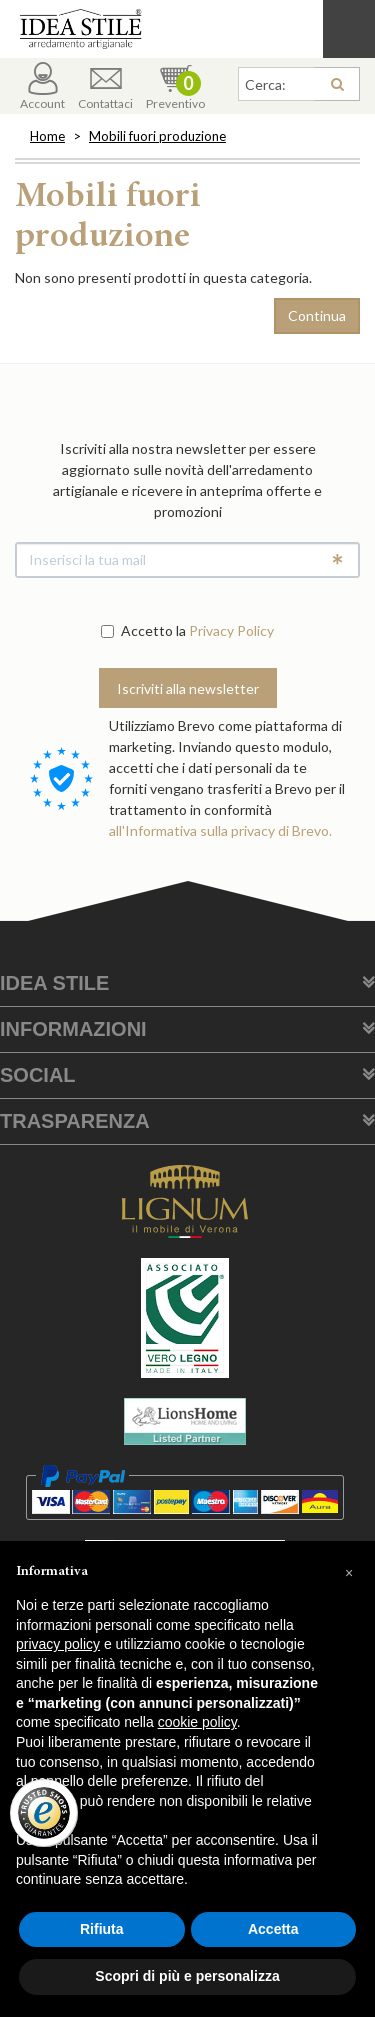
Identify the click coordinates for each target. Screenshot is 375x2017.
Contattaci (105, 86)
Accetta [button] (273, 1929)
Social (38, 1075)
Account (42, 86)
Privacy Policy (231, 630)
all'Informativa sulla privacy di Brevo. (220, 830)
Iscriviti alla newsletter (188, 688)
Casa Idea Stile (187, 29)
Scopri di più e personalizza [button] (187, 1976)
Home (47, 136)
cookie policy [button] (197, 1722)
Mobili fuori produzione (157, 136)
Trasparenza (75, 1121)
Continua (317, 315)
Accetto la (143, 630)
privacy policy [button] (58, 1644)
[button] (349, 1573)
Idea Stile (54, 983)
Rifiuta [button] (102, 1929)
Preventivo (175, 86)
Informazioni (73, 1029)
